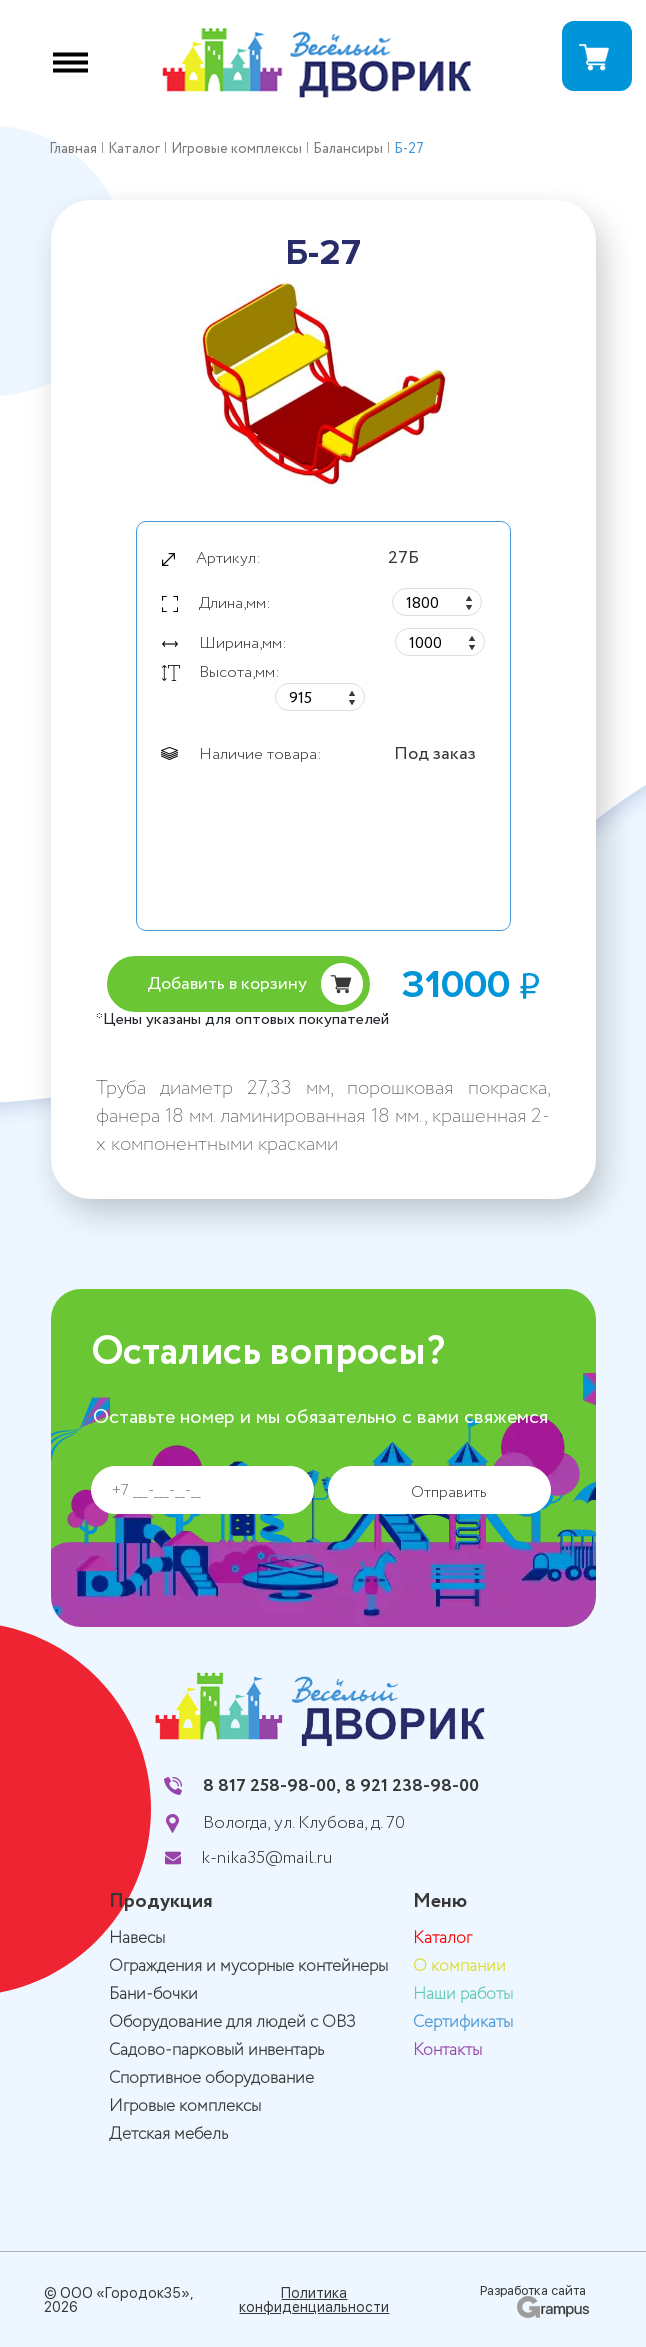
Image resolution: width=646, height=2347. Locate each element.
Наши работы (463, 1994)
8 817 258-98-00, (272, 1786)
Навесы (137, 1938)
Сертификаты (463, 2022)
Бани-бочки (153, 1994)
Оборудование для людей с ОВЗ (232, 2022)
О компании (459, 1966)
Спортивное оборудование (211, 2078)
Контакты (447, 2050)
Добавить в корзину (227, 984)
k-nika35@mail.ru (267, 1858)
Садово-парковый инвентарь (216, 2050)
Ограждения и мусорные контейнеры (248, 1966)
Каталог (442, 1938)
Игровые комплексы (185, 2106)
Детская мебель (168, 2134)
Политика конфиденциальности (314, 2300)
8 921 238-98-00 (412, 1786)
